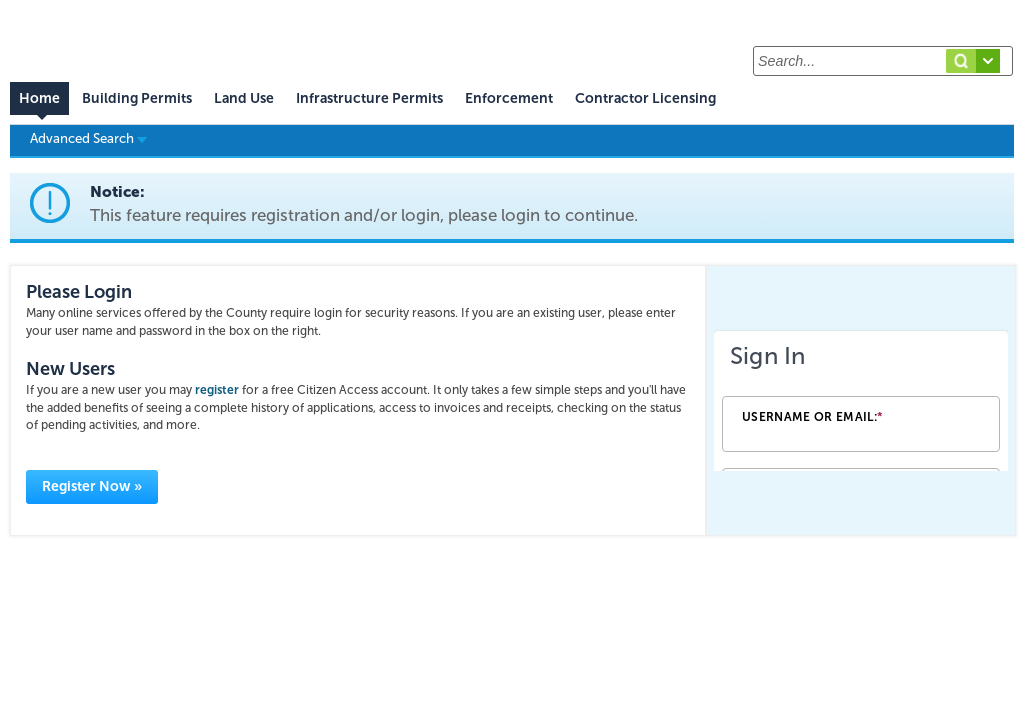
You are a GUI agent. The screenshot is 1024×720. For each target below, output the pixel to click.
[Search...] (883, 61)
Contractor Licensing (645, 98)
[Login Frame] (861, 401)
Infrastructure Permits (369, 98)
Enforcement (509, 98)
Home (39, 98)
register (217, 390)
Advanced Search (88, 138)
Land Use (244, 98)
